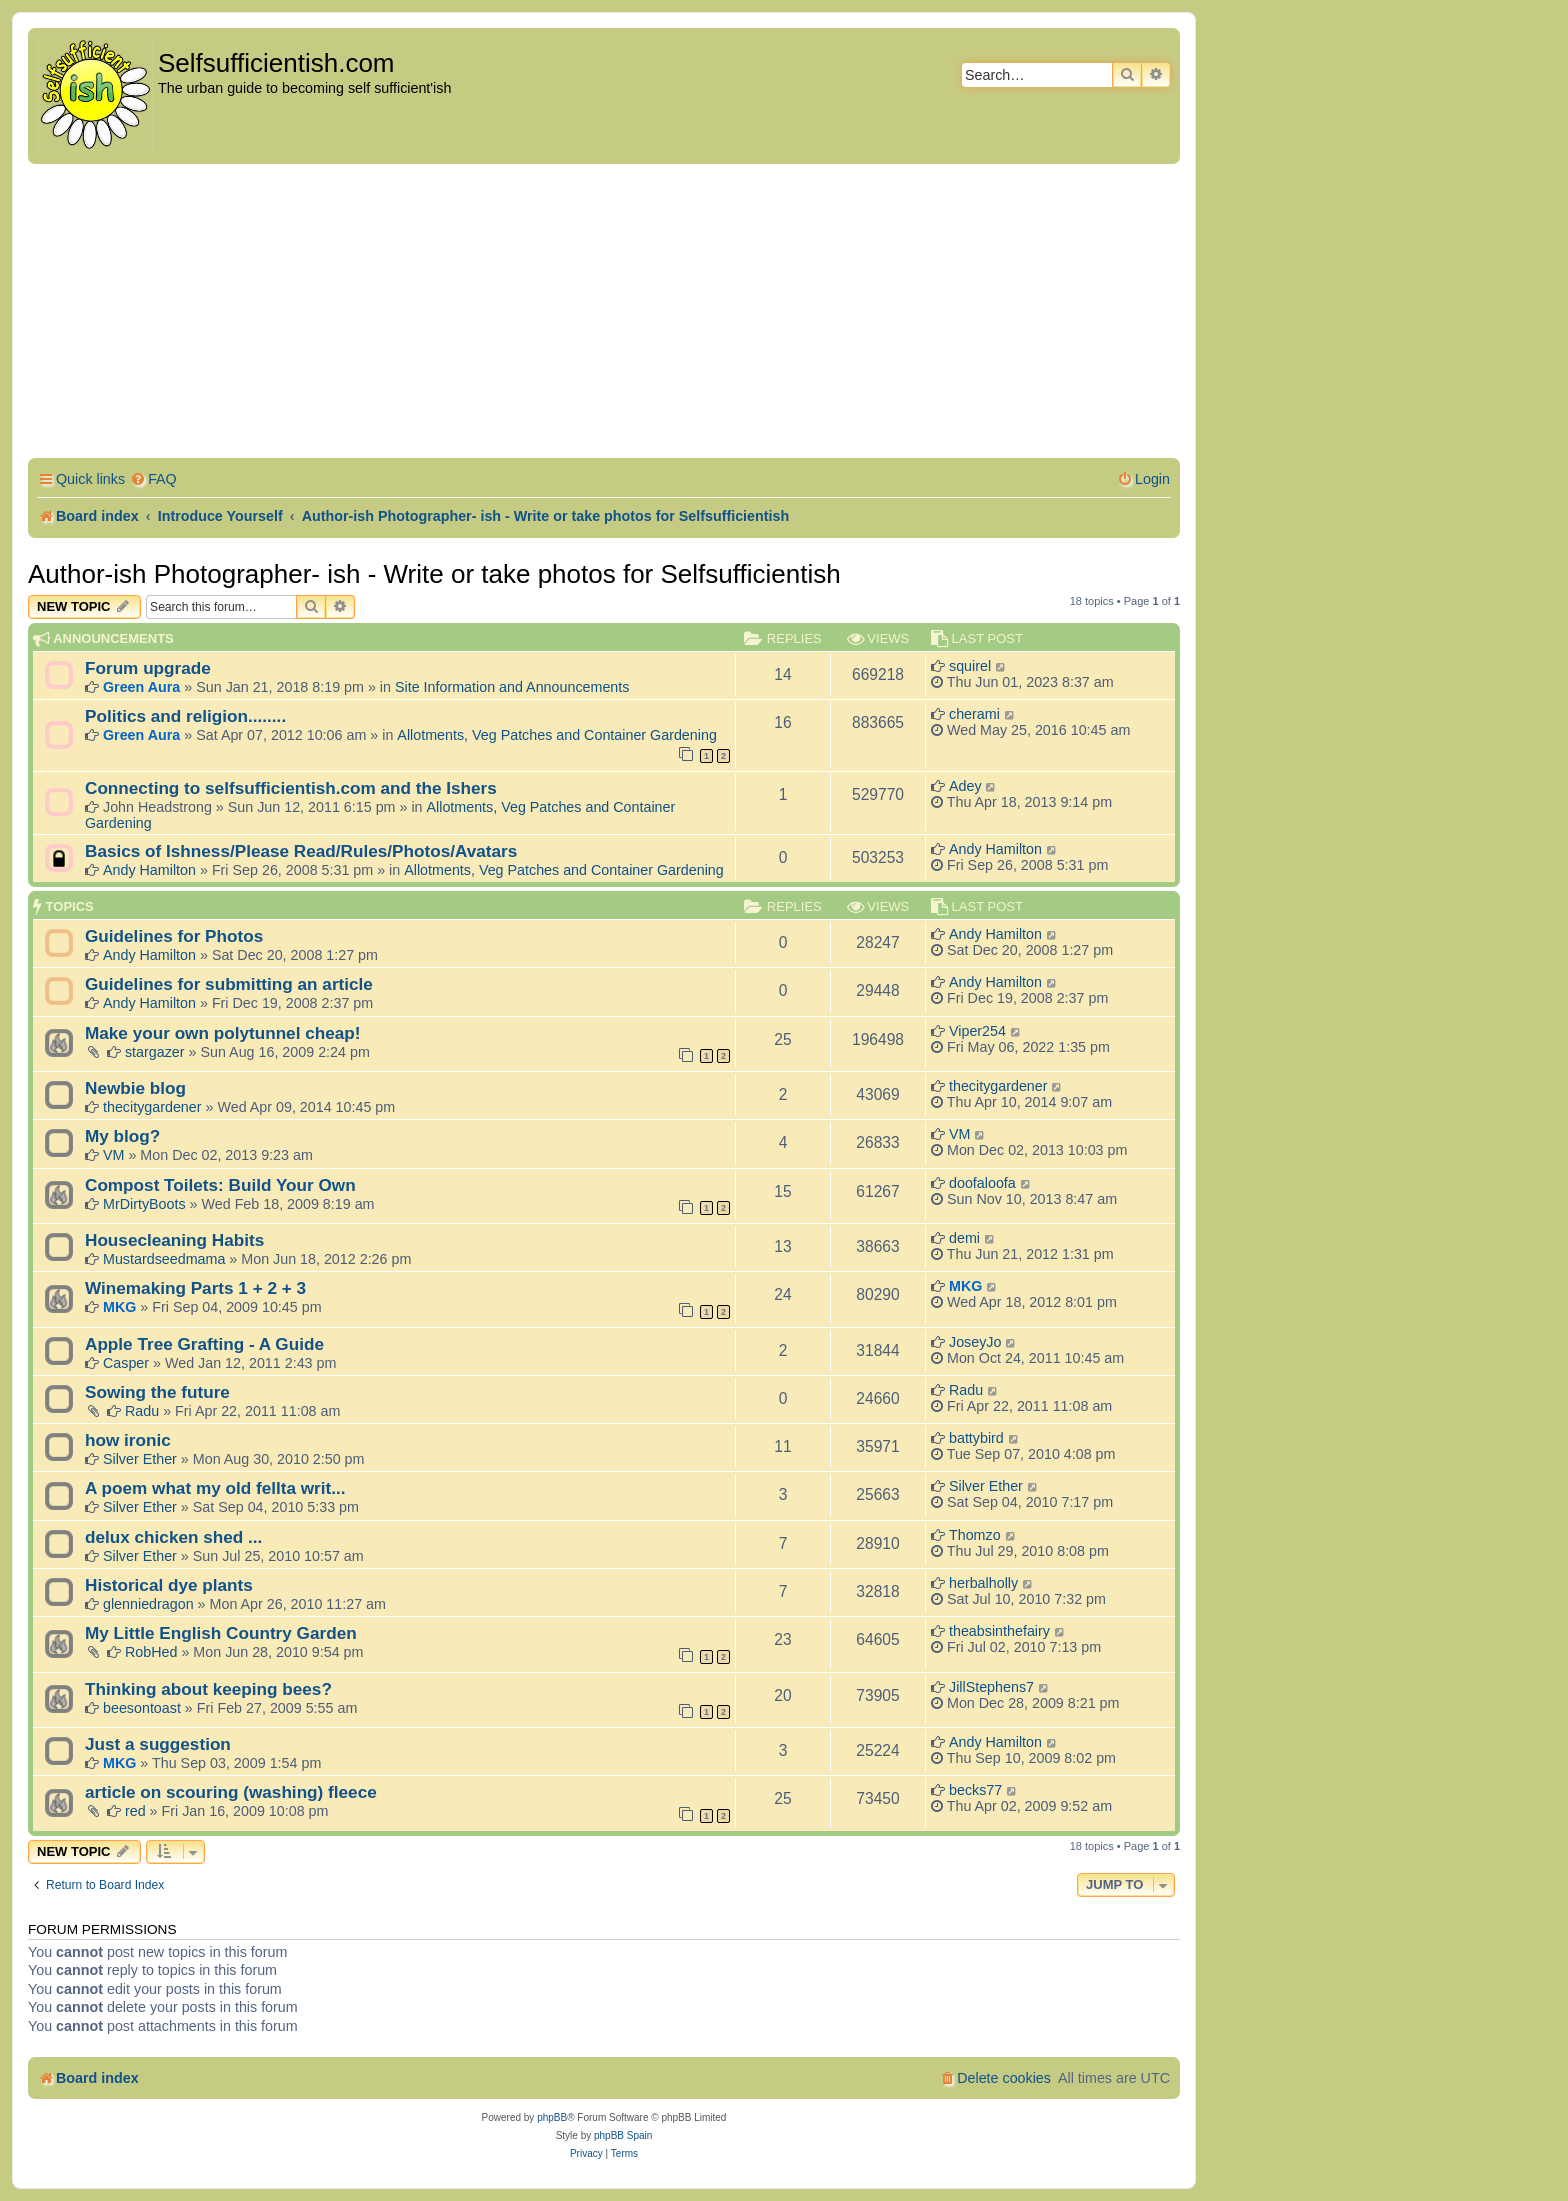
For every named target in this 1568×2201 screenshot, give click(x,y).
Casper (126, 1363)
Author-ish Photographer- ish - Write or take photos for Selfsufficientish (434, 574)
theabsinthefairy (999, 1631)
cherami (974, 714)
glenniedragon (148, 1604)
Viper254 (977, 1031)
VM (113, 1155)
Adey (965, 786)
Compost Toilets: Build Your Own (220, 1185)
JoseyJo (975, 1342)
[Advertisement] (604, 314)
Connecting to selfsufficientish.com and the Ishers (291, 788)
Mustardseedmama (164, 1259)
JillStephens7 (991, 1687)
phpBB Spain (623, 2135)
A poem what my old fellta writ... (215, 1488)
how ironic (128, 1440)
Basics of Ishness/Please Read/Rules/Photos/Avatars (301, 851)
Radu (142, 1411)
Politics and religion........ (185, 716)
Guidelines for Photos (174, 936)
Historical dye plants (169, 1585)
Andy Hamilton (149, 870)
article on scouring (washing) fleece (231, 1792)
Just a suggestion (158, 1744)
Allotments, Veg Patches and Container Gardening (557, 735)
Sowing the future (157, 1392)
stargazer (155, 1052)
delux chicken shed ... (173, 1537)
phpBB (552, 2117)
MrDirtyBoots (144, 1204)
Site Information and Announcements (512, 687)
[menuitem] (153, 479)
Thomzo (975, 1535)
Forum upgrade (148, 668)
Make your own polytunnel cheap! (223, 1033)
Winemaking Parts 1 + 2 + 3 (195, 1288)
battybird (976, 1438)
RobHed (151, 1652)
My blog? (122, 1136)
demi (964, 1238)
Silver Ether (140, 1459)
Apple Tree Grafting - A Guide (204, 1344)
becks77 (975, 1790)
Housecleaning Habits (174, 1240)
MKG (119, 1307)
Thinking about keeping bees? (208, 1689)
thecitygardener (152, 1107)
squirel (970, 666)
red (135, 1811)
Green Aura (141, 687)
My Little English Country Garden (221, 1633)
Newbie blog (135, 1088)
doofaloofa (982, 1183)
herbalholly (983, 1583)
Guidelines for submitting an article (229, 984)
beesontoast (142, 1708)
